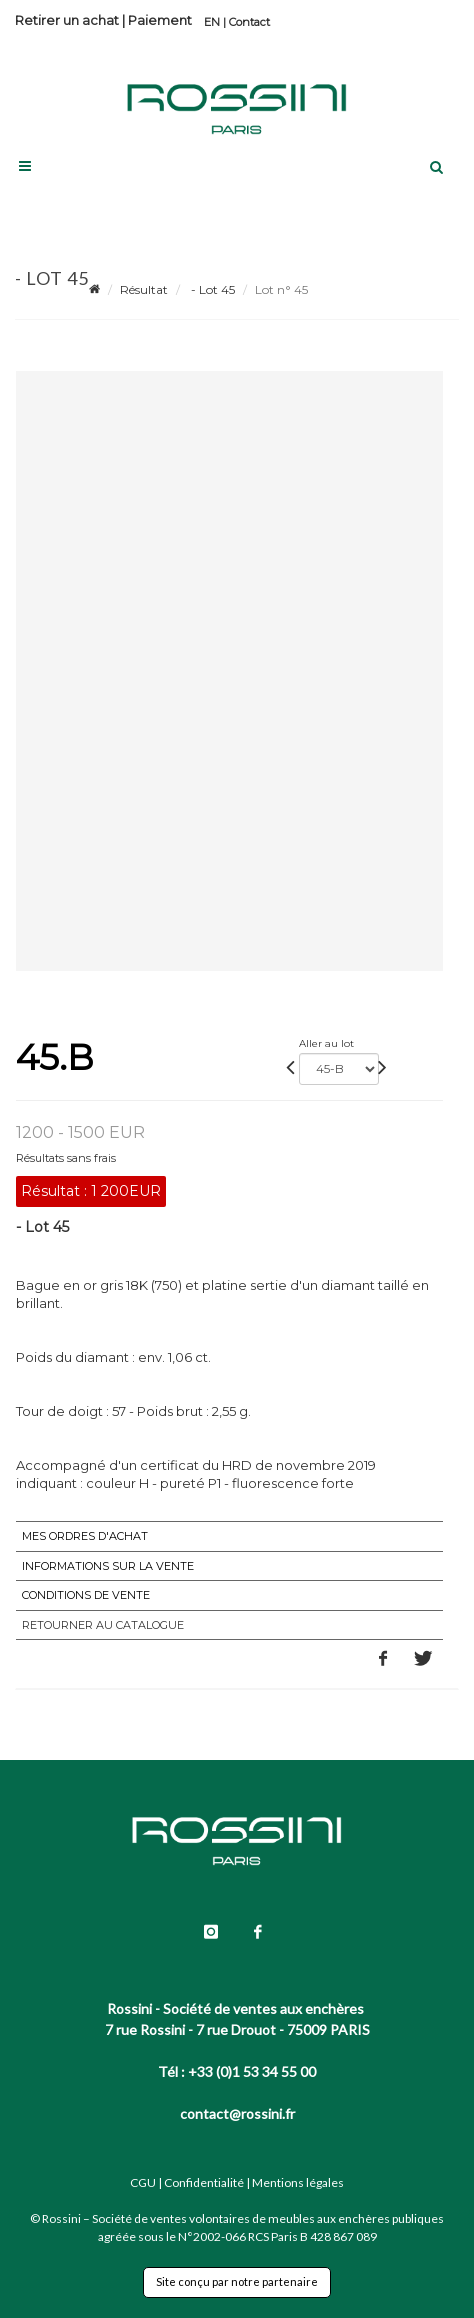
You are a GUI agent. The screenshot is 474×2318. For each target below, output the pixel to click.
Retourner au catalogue (103, 1625)
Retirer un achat (67, 20)
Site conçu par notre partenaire (237, 2281)
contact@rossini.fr (237, 2113)
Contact (249, 22)
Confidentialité (204, 2182)
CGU (143, 2182)
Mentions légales (298, 2182)
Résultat (144, 289)
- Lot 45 (211, 289)
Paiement (160, 20)
